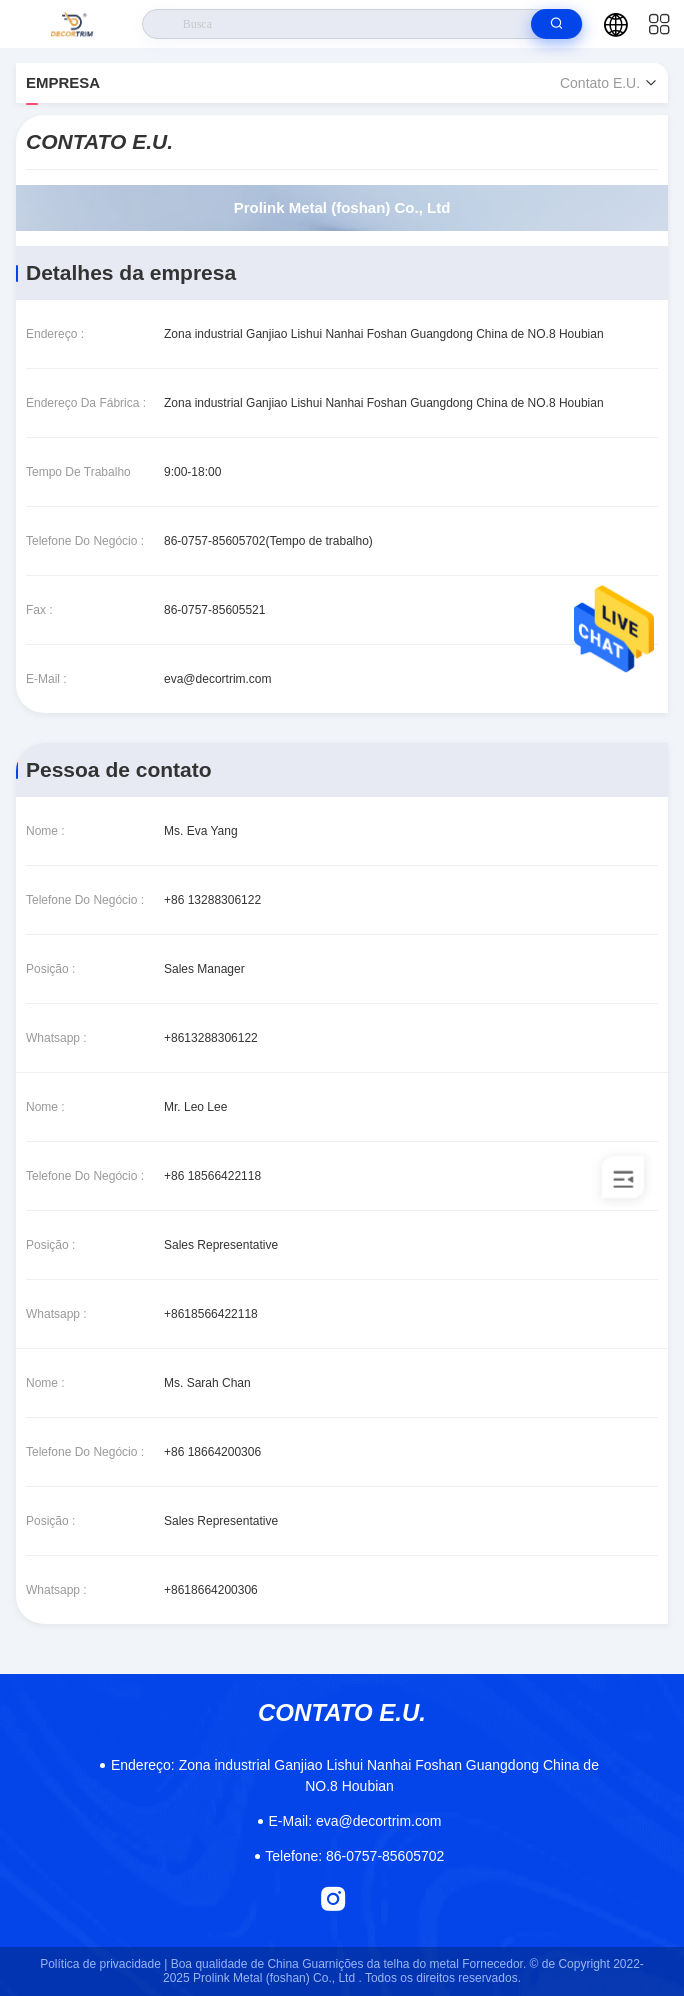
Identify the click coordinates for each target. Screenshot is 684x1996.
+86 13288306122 (212, 900)
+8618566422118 (211, 1314)
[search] (556, 24)
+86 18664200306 (212, 1452)
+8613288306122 (211, 1038)
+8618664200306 (211, 1590)
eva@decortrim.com (218, 679)
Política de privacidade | (103, 1964)
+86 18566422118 (212, 1176)
